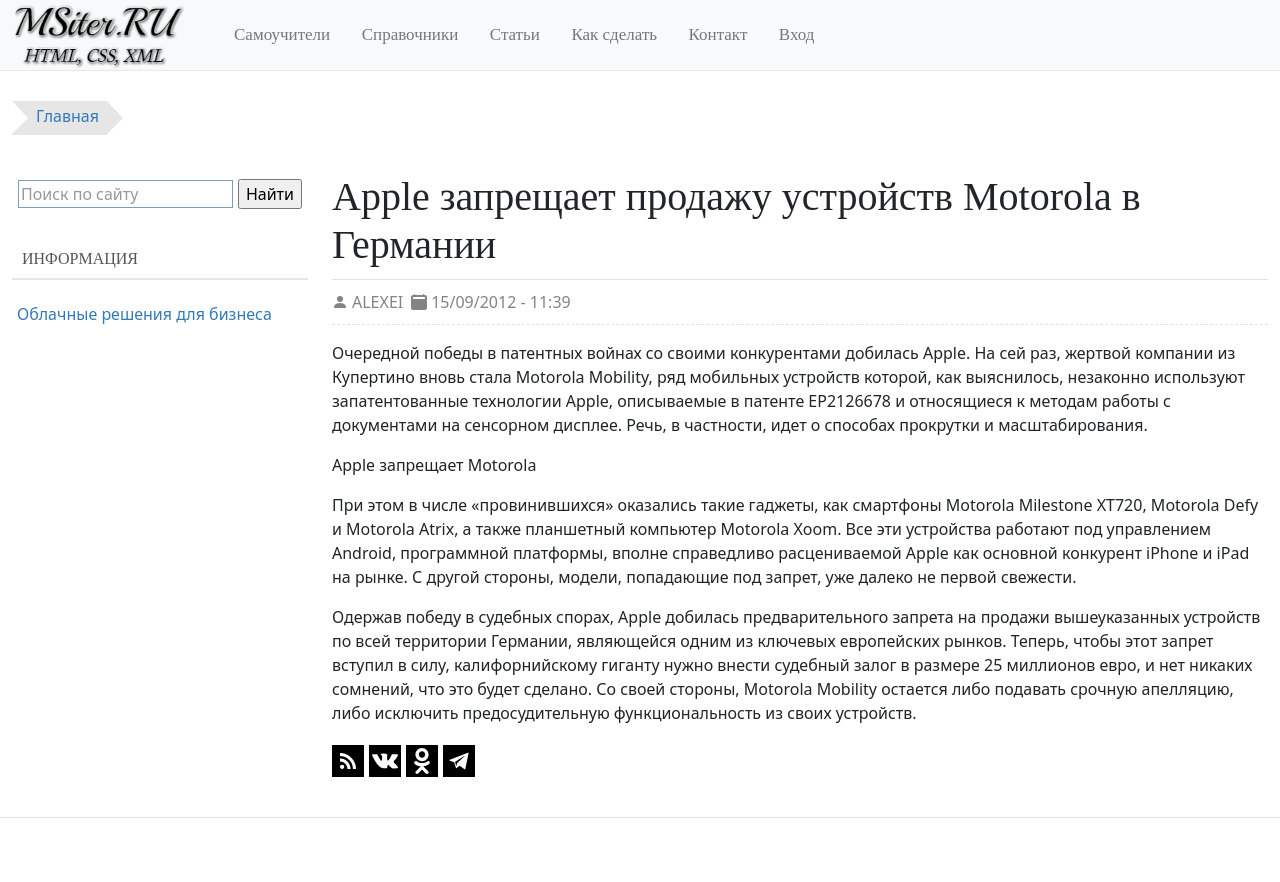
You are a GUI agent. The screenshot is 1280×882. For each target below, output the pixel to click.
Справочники (410, 34)
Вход (797, 34)
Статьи (515, 34)
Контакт (718, 34)
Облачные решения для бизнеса (144, 314)
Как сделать (614, 34)
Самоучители (282, 34)
